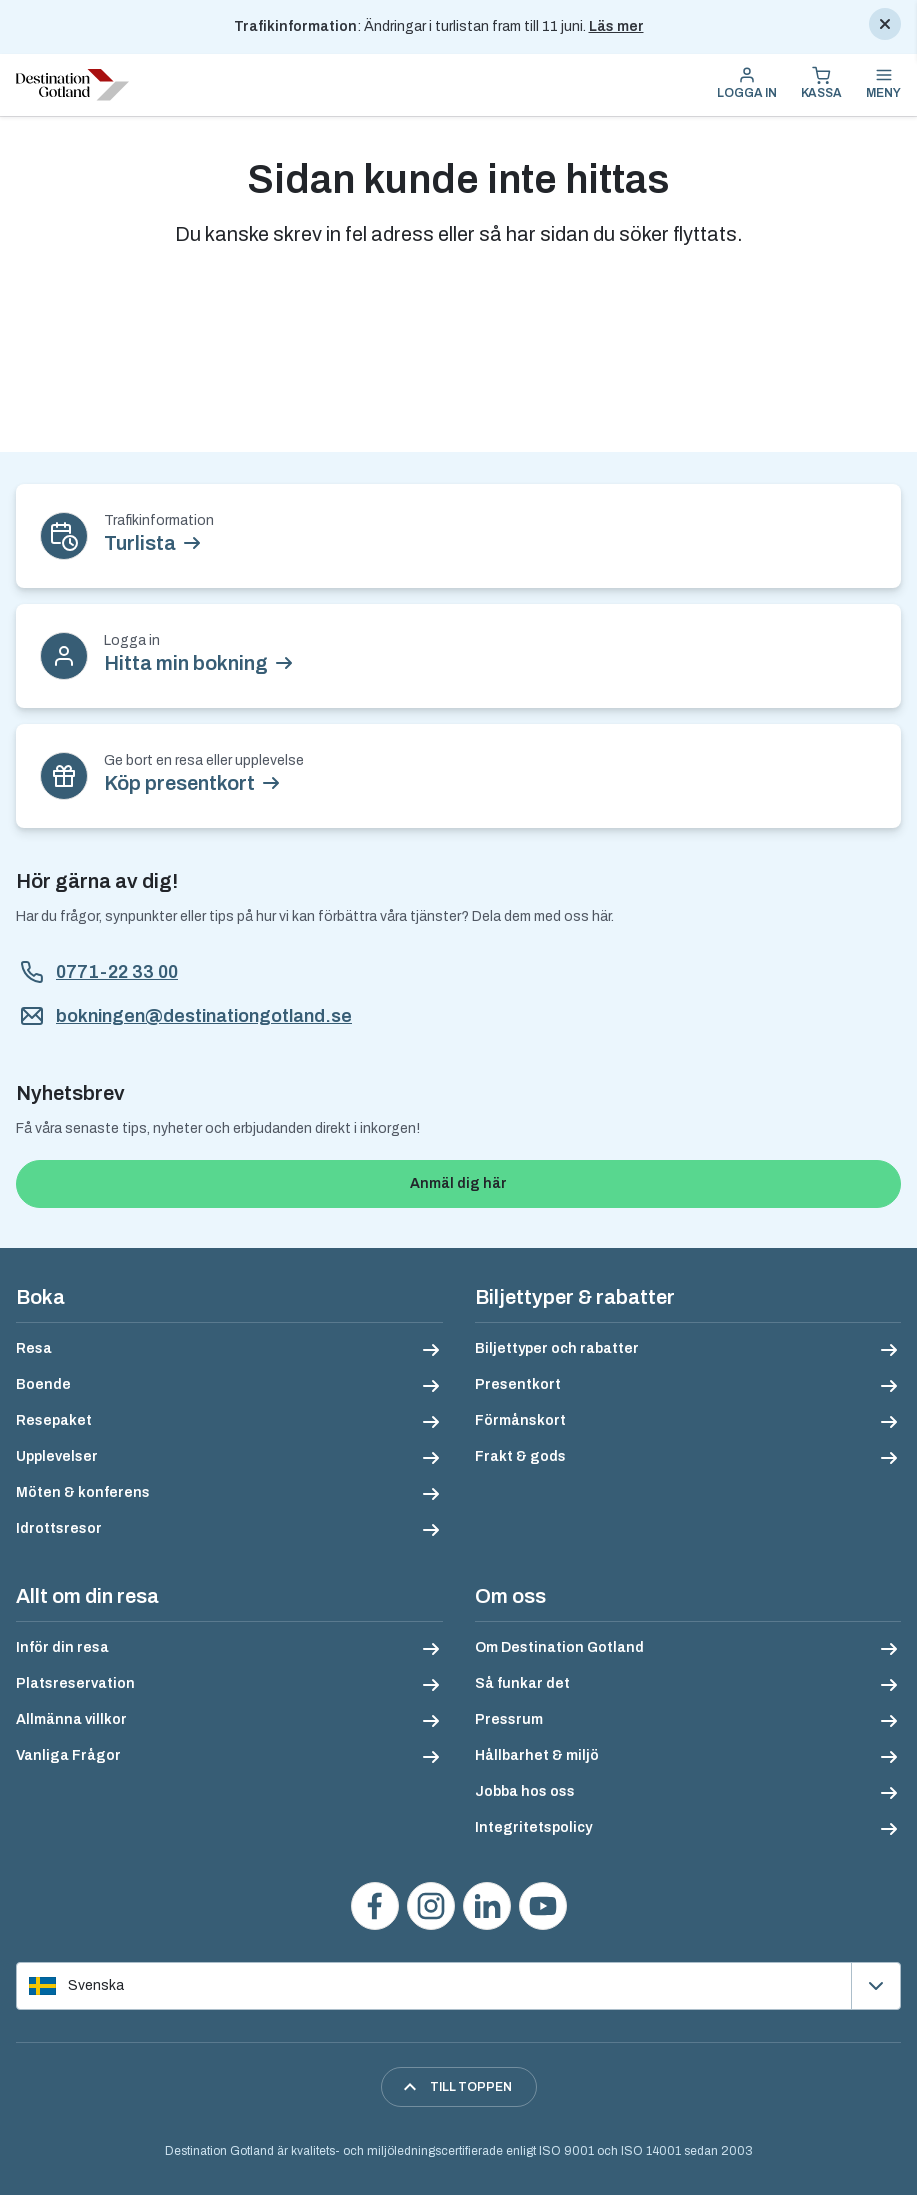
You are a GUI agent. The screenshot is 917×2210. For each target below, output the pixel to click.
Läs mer (616, 26)
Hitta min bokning (186, 663)
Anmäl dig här (458, 1183)
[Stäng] (885, 24)
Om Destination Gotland (559, 1647)
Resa (34, 1348)
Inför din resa (62, 1647)
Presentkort (518, 1384)
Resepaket (54, 1420)
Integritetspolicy (533, 1827)
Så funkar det (522, 1683)
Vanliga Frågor (68, 1755)
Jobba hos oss (525, 1791)
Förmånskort (520, 1420)
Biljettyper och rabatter (557, 1348)
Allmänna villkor (71, 1719)
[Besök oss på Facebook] (375, 1906)
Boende (43, 1384)
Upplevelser (57, 1456)
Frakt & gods (520, 1456)
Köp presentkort (179, 783)
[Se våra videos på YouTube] (543, 1906)
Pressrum (509, 1719)
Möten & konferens (83, 1492)
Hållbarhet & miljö (537, 1755)
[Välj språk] (458, 1986)
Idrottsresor (59, 1528)
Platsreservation (75, 1683)
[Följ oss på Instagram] (431, 1906)
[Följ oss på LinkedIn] (487, 1906)
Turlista (140, 543)
